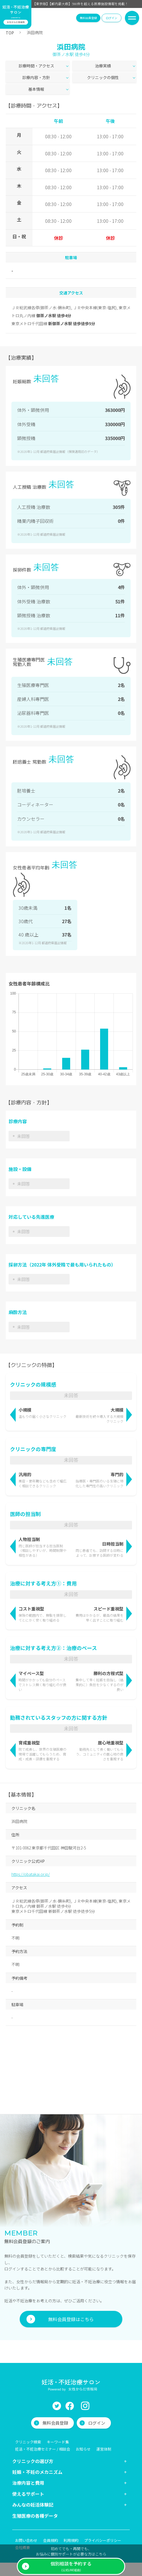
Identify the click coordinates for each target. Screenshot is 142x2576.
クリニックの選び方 (32, 2437)
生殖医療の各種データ (35, 2492)
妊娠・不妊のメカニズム (37, 2448)
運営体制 (103, 2425)
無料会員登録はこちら (71, 2295)
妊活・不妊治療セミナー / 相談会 (42, 2425)
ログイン (111, 18)
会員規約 (50, 2517)
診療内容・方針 (36, 77)
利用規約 (71, 2517)
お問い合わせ (26, 2517)
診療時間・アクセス (36, 66)
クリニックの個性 (103, 77)
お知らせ (83, 2425)
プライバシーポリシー (102, 2517)
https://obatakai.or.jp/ (30, 1851)
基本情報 (36, 89)
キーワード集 (58, 2418)
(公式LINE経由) (71, 2566)
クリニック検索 (28, 2418)
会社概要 (22, 2524)
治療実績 (103, 66)
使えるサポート (28, 2470)
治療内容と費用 (28, 2459)
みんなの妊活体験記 (32, 2481)
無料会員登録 (88, 18)
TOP (10, 33)
